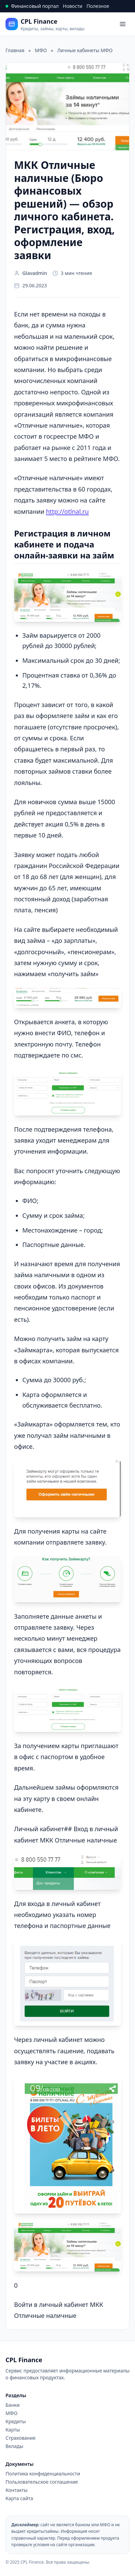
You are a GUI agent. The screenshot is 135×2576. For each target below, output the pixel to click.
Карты (12, 2429)
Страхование (20, 2438)
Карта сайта (19, 2498)
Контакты (16, 2490)
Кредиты (15, 2421)
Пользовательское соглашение (41, 2482)
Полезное (98, 6)
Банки (12, 2405)
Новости (72, 6)
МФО (11, 2413)
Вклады (14, 2446)
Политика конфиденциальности (42, 2473)
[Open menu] (123, 24)
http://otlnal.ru (67, 511)
